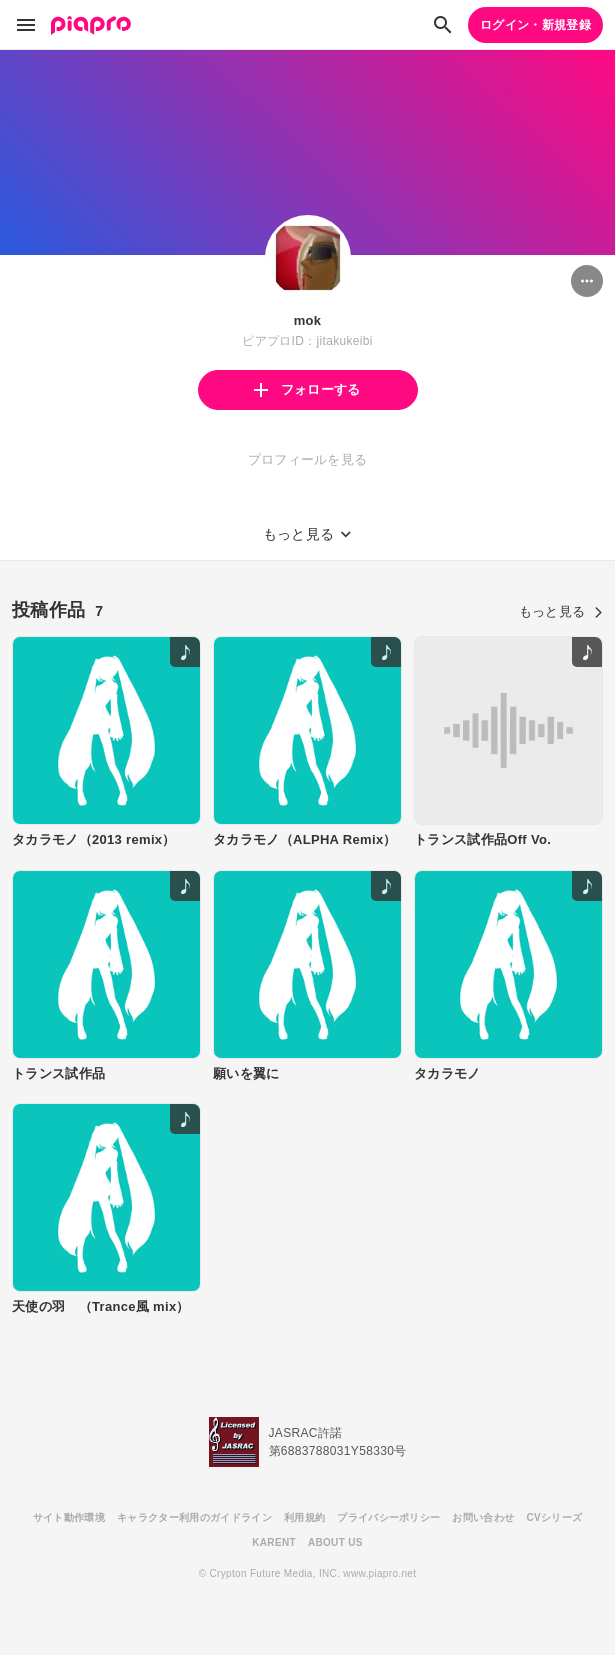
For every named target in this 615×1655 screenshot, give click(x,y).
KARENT (274, 1542)
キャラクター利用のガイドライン (194, 1517)
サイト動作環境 (69, 1517)
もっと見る (561, 611)
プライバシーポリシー (388, 1517)
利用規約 (304, 1517)
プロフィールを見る (308, 459)
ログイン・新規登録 (535, 25)
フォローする (307, 389)
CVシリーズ (554, 1517)
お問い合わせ (483, 1517)
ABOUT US (335, 1542)
